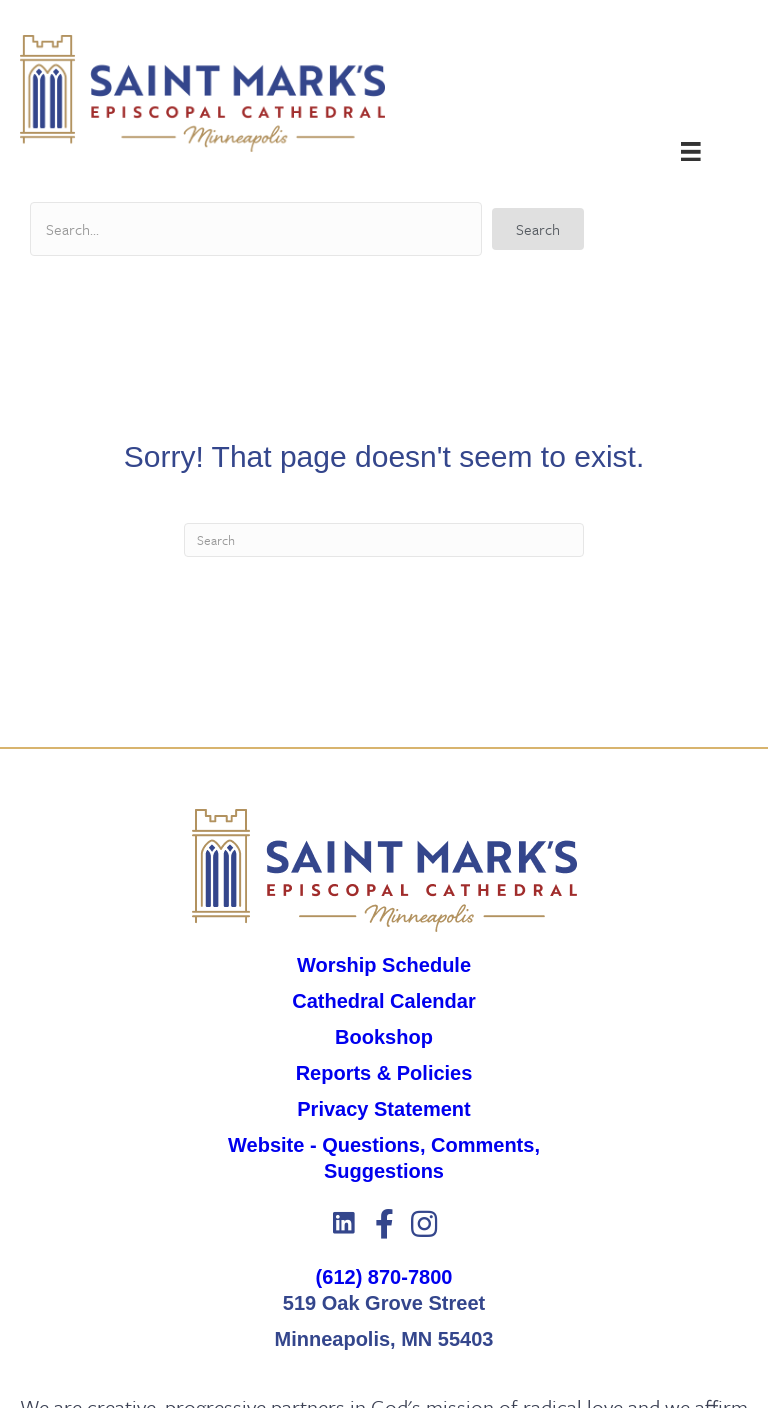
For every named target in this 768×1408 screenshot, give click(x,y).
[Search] (384, 540)
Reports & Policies (384, 1073)
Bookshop (384, 1037)
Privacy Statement (383, 1109)
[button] (538, 229)
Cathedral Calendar (383, 1001)
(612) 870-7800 (384, 1277)
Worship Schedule (384, 965)
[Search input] (256, 229)
